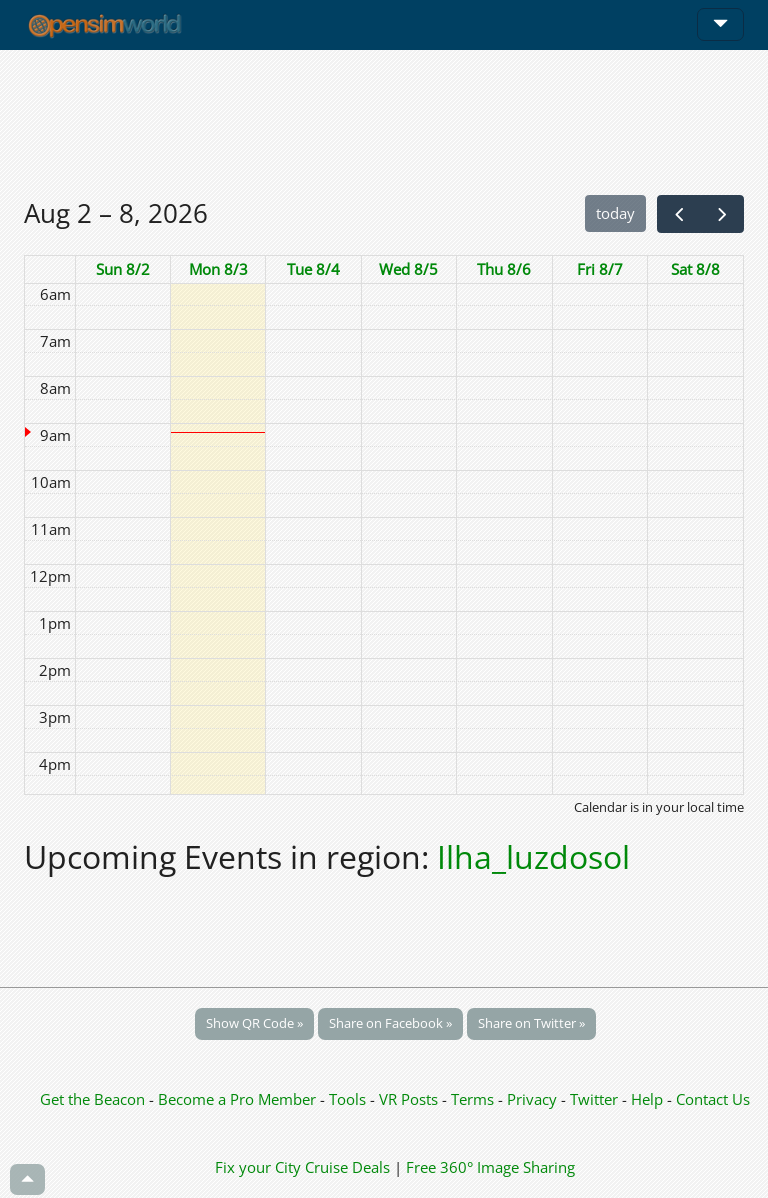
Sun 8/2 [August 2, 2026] (123, 269)
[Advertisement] (384, 122)
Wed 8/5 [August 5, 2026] (408, 269)
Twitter (594, 1099)
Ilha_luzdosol (533, 856)
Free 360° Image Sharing (490, 1167)
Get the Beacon (92, 1099)
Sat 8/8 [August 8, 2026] (695, 269)
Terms (474, 1099)
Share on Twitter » (531, 1023)
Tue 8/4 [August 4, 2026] (313, 269)
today (615, 213)
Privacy (532, 1099)
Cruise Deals (347, 1167)
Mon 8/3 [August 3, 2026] (218, 269)
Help (647, 1099)
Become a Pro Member (239, 1099)
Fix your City (258, 1167)
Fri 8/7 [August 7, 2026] (600, 269)
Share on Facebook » (390, 1023)
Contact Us (713, 1099)
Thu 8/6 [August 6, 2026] (504, 269)
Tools (349, 1099)
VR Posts (410, 1099)
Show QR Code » (254, 1023)
